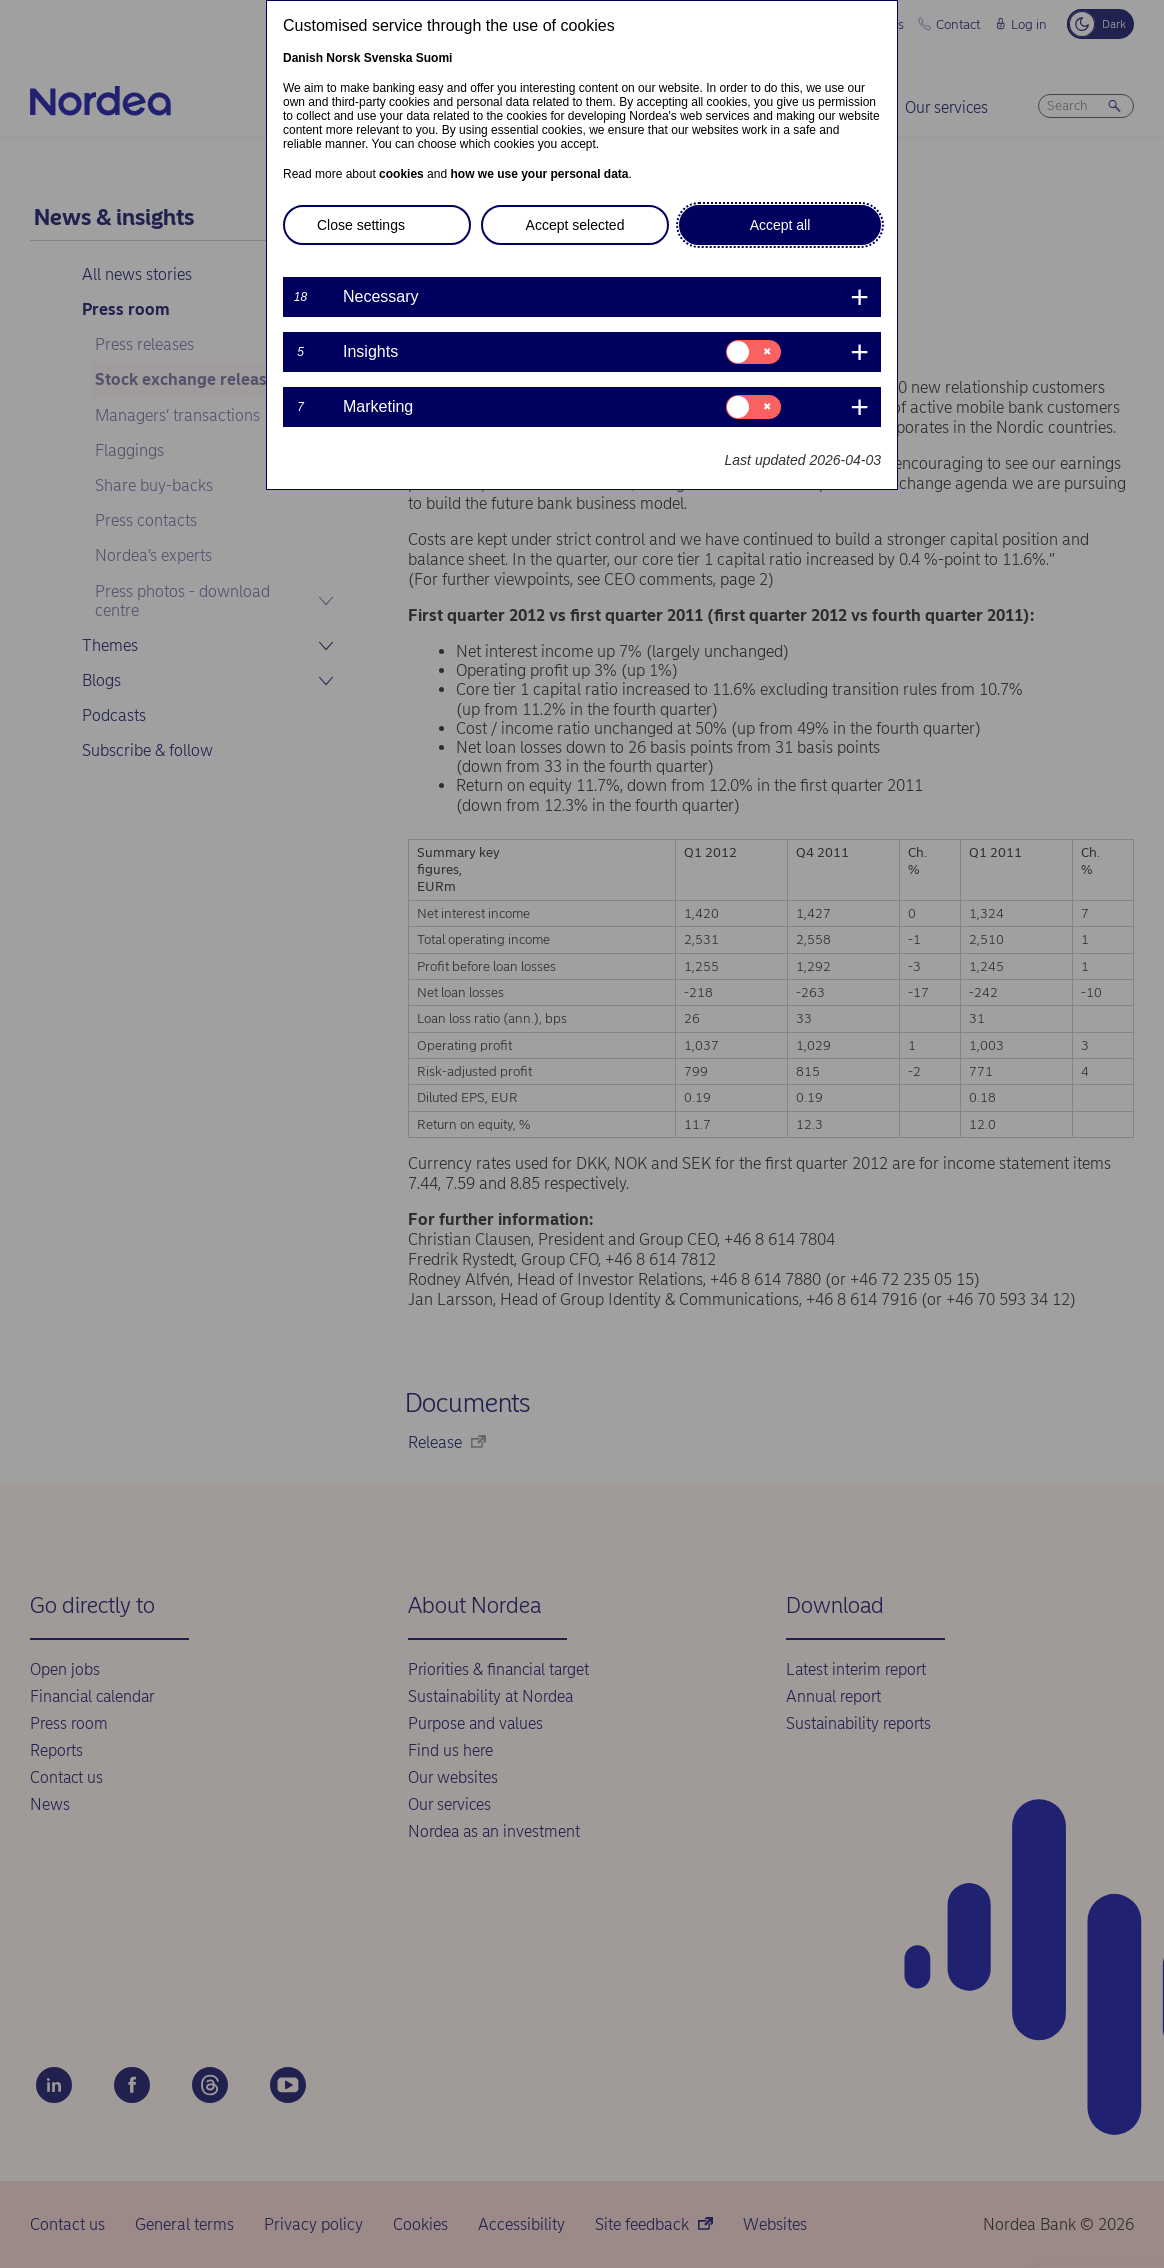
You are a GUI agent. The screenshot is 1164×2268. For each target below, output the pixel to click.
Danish (303, 58)
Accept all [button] (780, 225)
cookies (401, 174)
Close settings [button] (361, 225)
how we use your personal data (539, 174)
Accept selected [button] (575, 225)
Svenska (388, 58)
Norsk (343, 58)
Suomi (434, 58)
